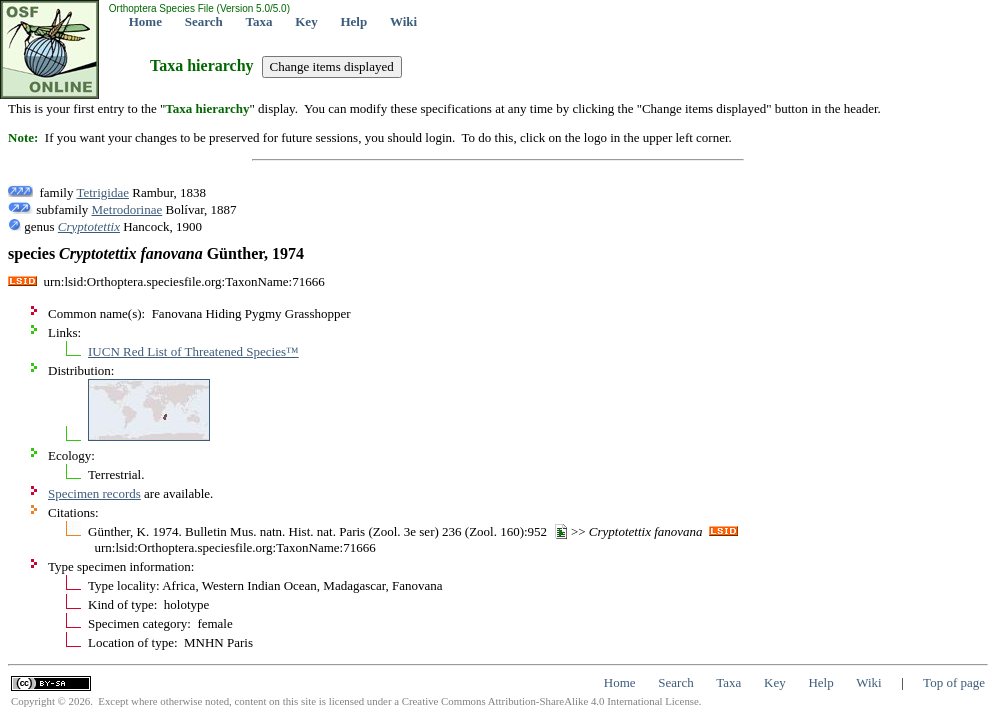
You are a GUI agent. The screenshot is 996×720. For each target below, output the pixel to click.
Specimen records (94, 493)
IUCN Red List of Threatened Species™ (193, 351)
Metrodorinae (127, 209)
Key (306, 21)
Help (353, 21)
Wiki (403, 21)
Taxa (259, 21)
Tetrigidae (102, 192)
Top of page (954, 682)
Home (145, 21)
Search (204, 21)
